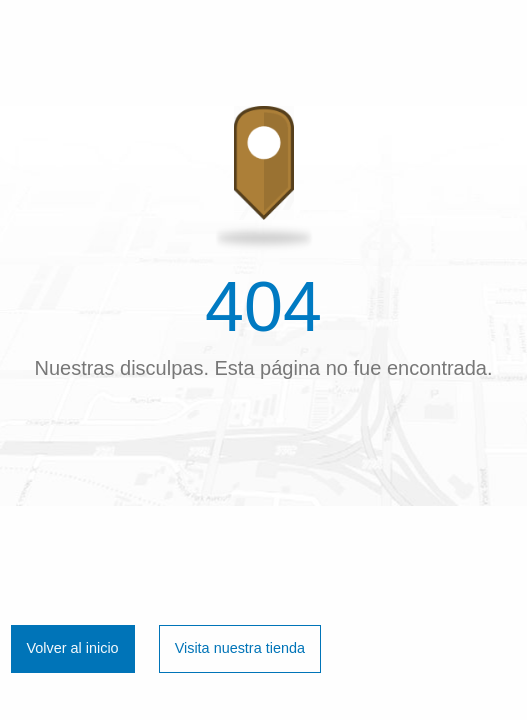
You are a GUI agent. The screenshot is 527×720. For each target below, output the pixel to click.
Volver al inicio (73, 648)
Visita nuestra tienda (240, 648)
